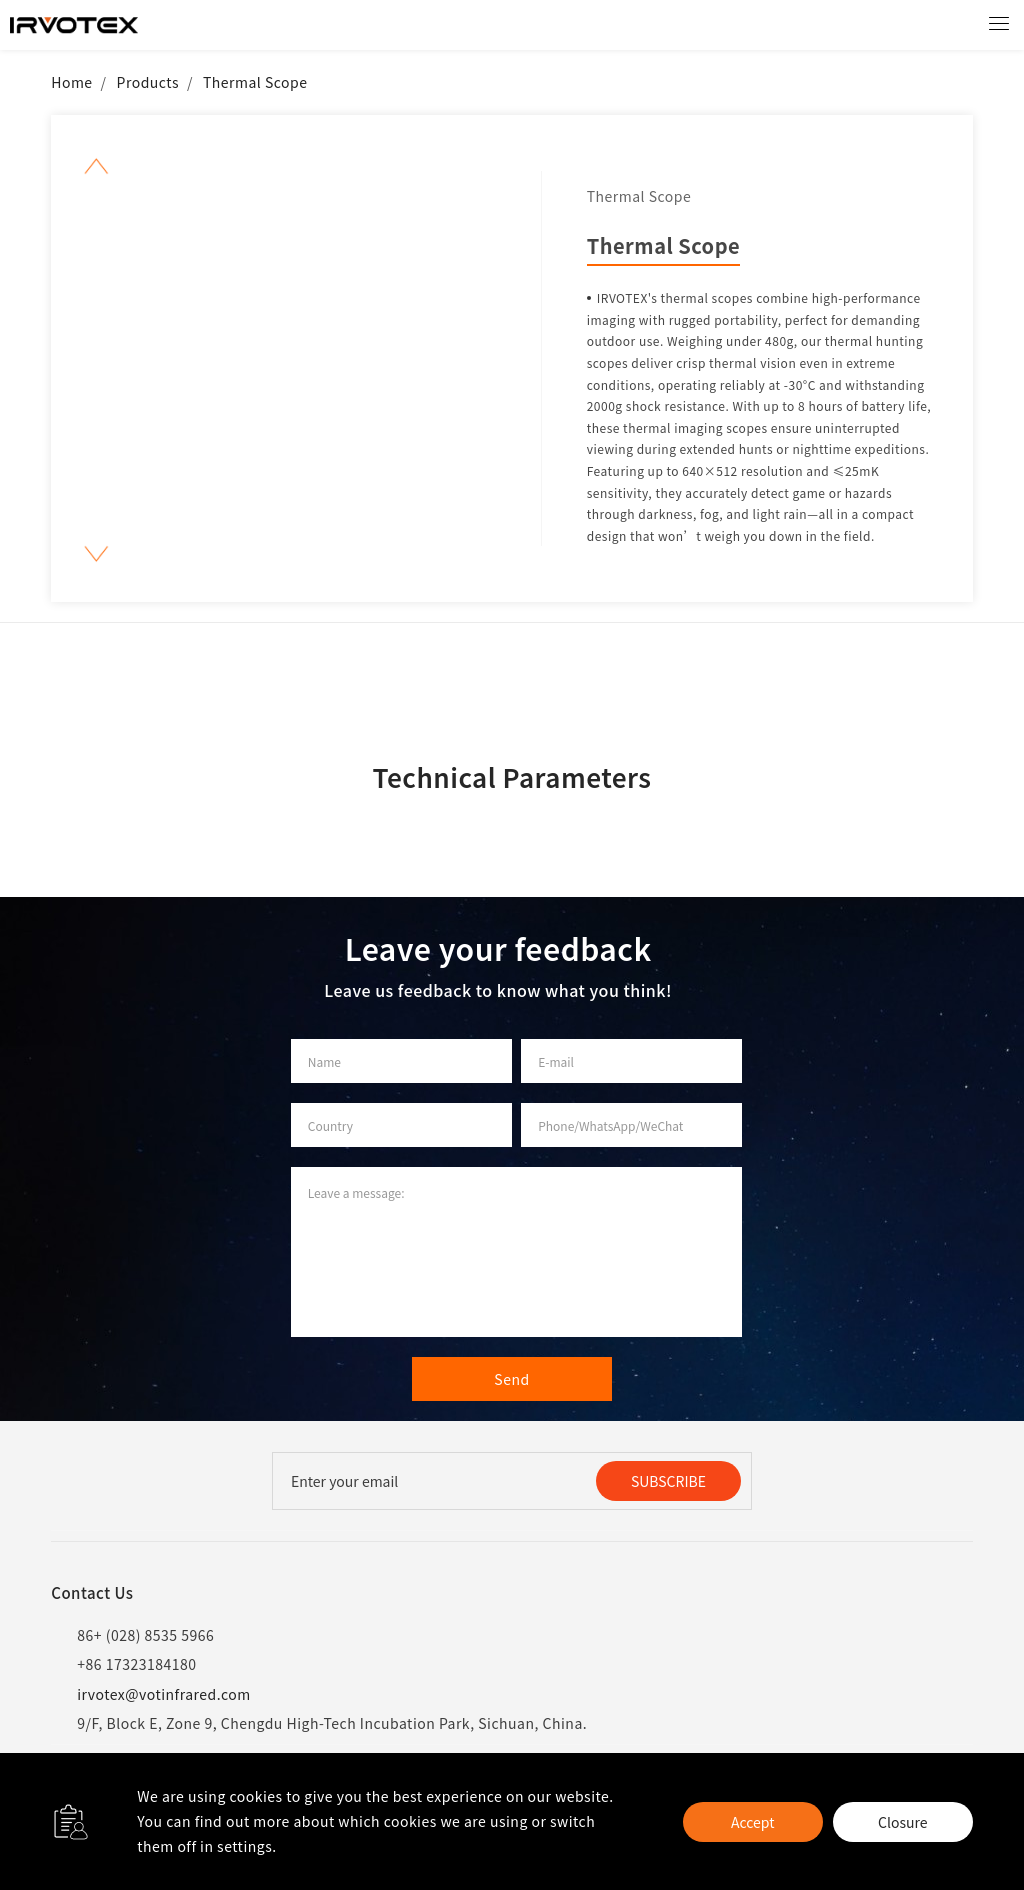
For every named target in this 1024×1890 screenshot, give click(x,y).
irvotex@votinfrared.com (150, 1694)
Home (71, 82)
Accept (752, 1822)
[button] (96, 166)
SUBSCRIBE (668, 1481)
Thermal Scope (255, 82)
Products (148, 82)
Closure (902, 1822)
